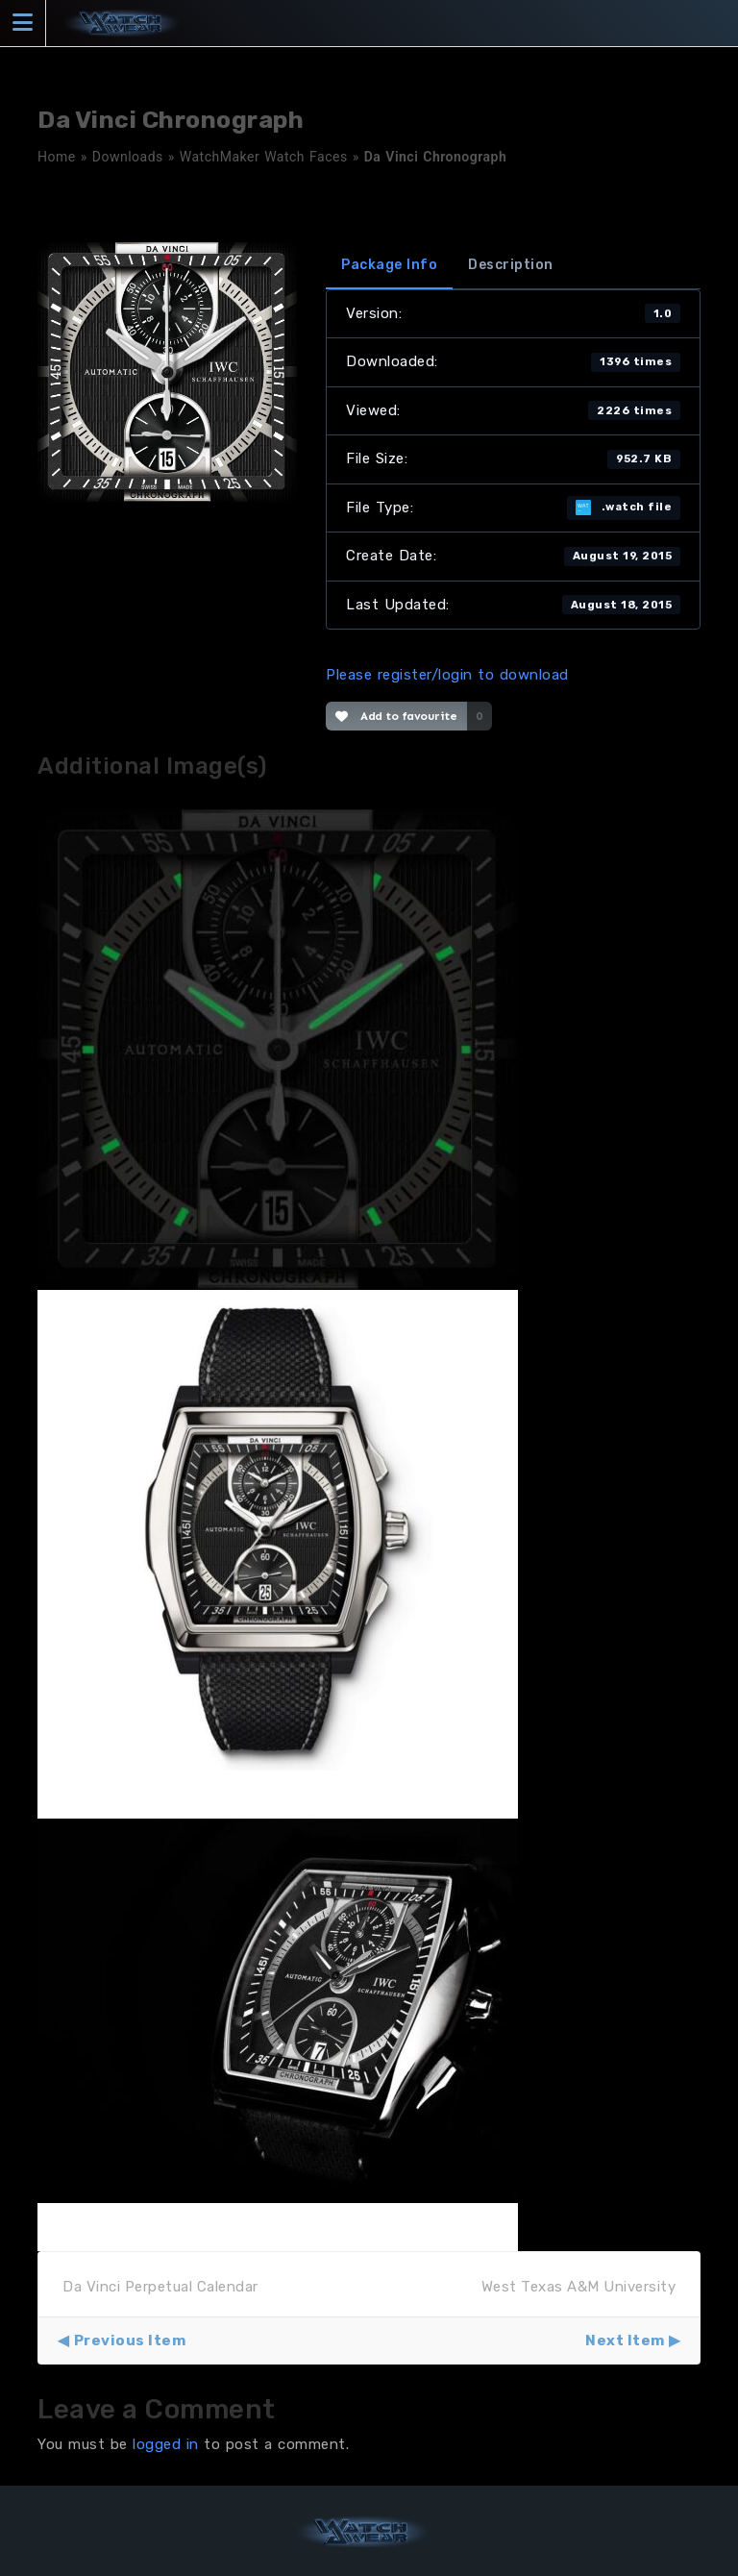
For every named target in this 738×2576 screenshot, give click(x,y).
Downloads (127, 156)
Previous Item (130, 2340)
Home (56, 156)
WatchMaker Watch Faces (264, 156)
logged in (166, 2444)
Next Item (625, 2340)
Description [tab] (511, 265)
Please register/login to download (447, 674)
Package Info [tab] (389, 265)
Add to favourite (396, 716)
